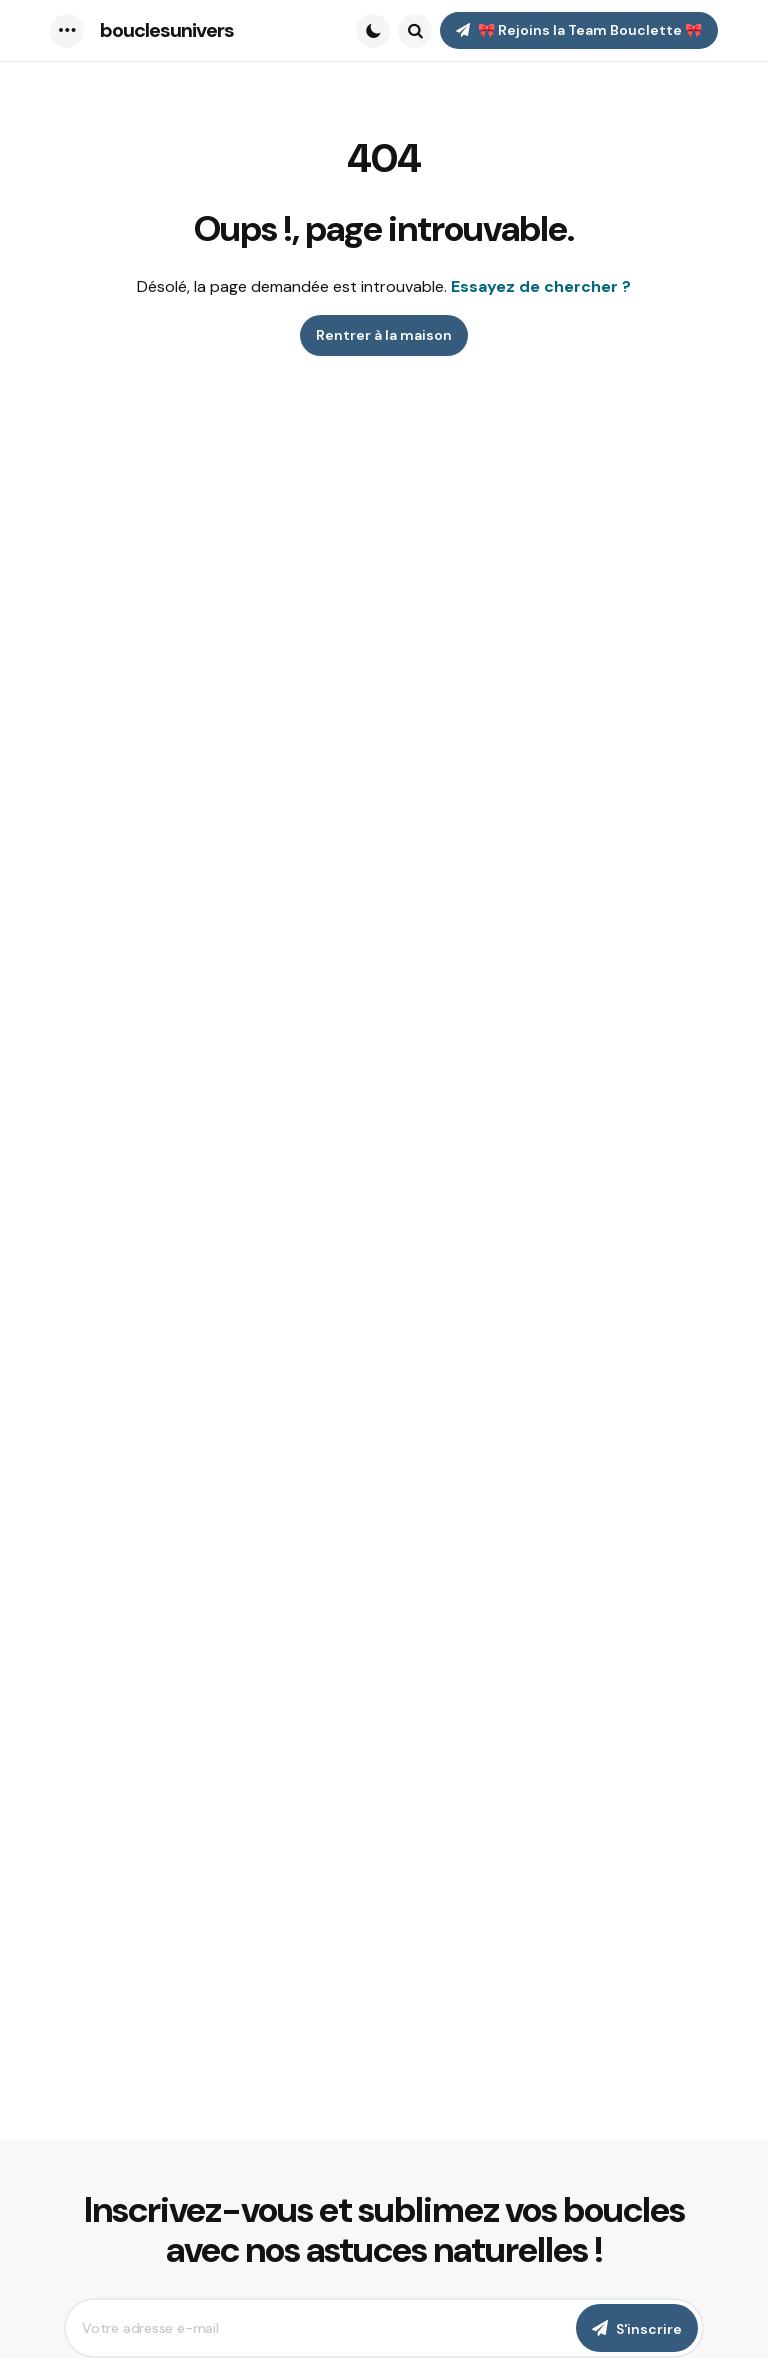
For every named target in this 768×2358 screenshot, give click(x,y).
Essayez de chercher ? (541, 286)
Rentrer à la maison (384, 335)
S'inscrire (649, 2329)
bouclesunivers (167, 30)
